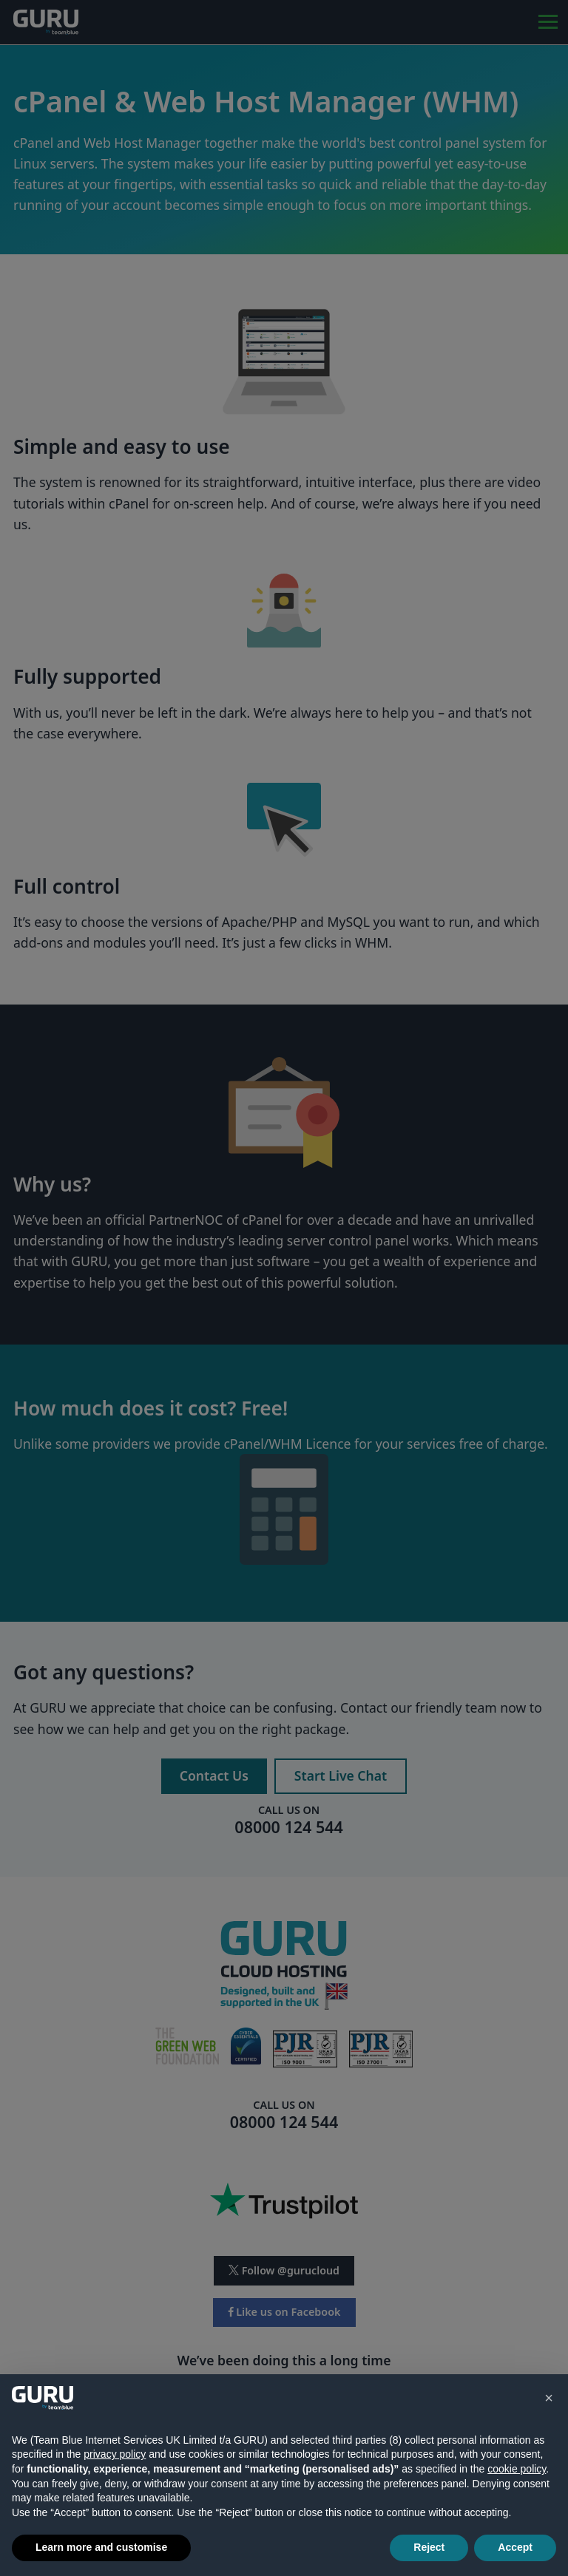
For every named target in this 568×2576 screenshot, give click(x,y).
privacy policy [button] (115, 2454)
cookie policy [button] (516, 2469)
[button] (549, 2398)
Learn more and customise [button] (101, 2547)
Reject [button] (428, 2547)
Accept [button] (515, 2547)
